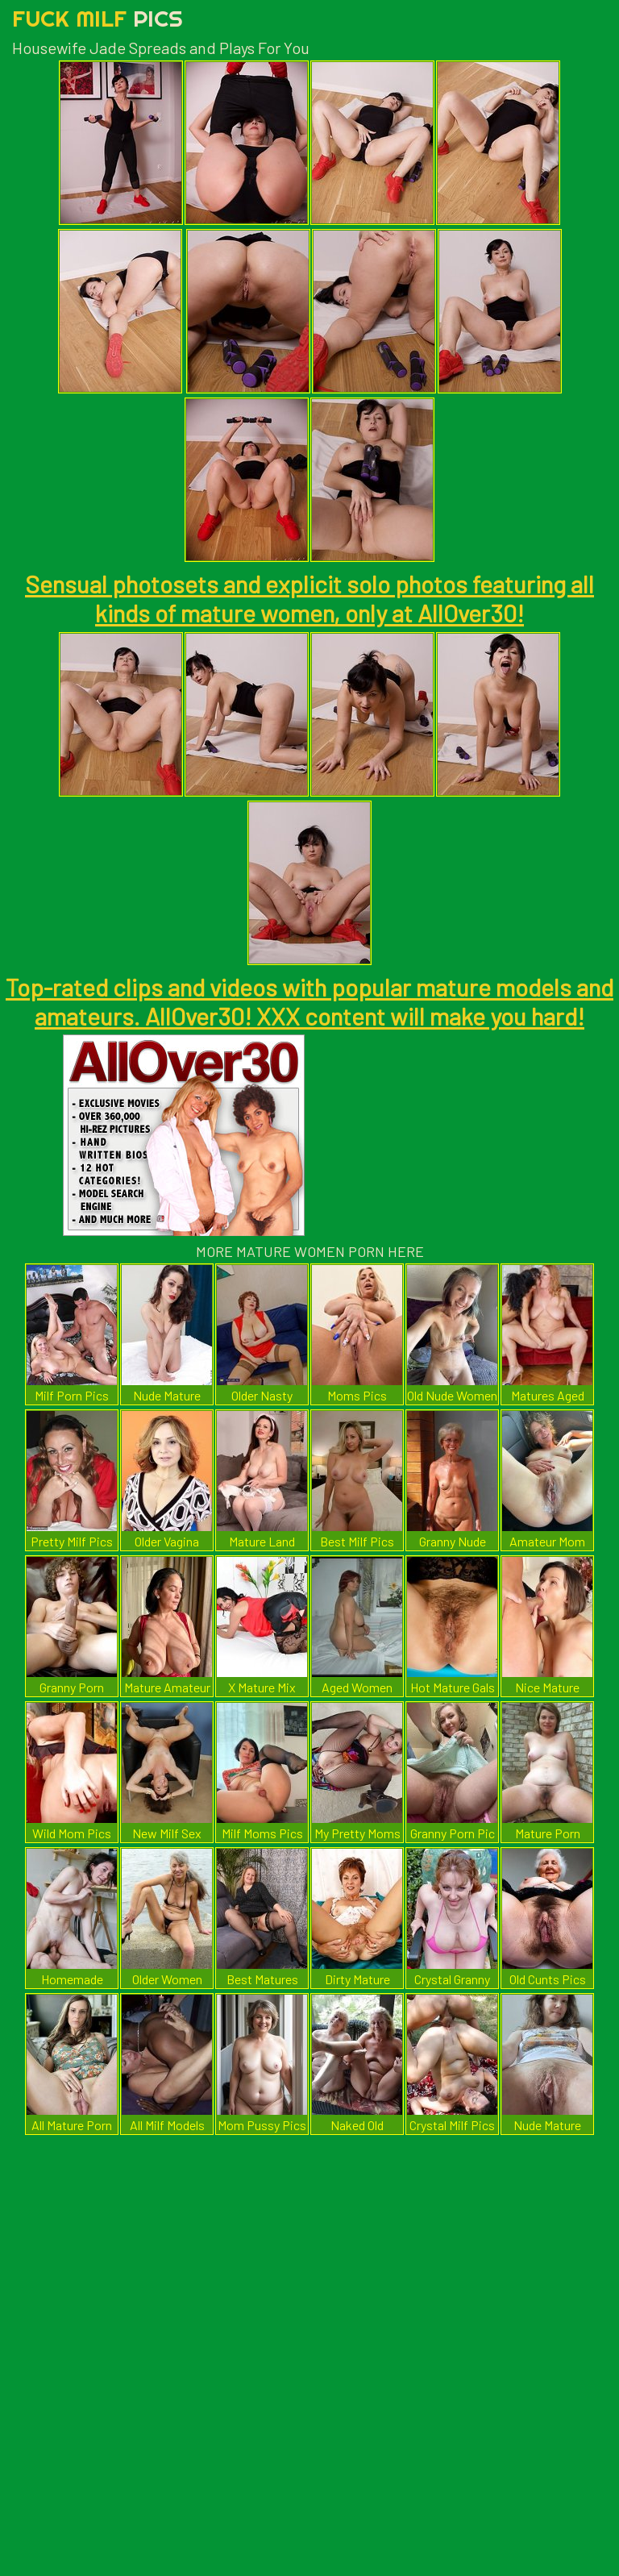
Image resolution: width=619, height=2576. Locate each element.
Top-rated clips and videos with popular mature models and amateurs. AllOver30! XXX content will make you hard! (309, 1001)
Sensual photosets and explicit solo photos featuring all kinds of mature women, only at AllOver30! (309, 598)
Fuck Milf (97, 18)
